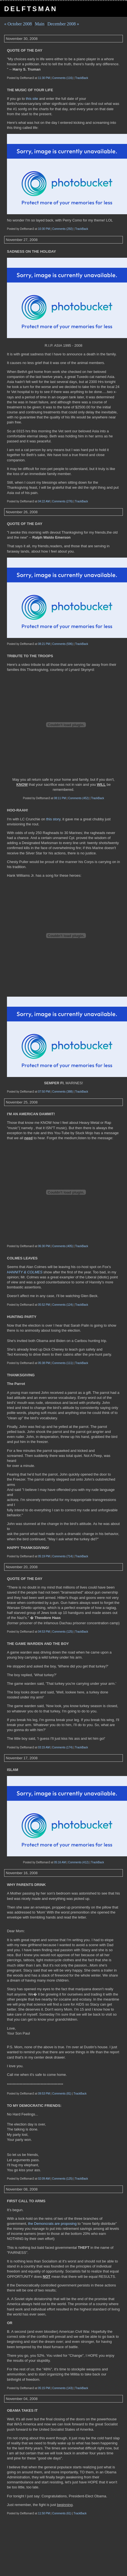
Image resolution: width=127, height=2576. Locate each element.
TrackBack (81, 77)
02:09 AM (44, 2178)
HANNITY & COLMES (25, 1272)
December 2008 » (63, 23)
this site (32, 99)
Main (39, 23)
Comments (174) (62, 1747)
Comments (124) (62, 1304)
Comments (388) (62, 1091)
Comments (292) (62, 228)
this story (53, 819)
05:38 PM (44, 1363)
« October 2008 (18, 23)
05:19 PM (44, 1556)
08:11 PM (60, 798)
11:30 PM (44, 77)
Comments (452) (78, 798)
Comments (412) (78, 1862)
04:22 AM (44, 501)
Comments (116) (62, 77)
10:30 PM (44, 228)
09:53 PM (44, 2093)
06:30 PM (44, 1246)
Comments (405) (62, 1246)
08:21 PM (44, 643)
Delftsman (30, 9)
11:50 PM (44, 2513)
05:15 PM (44, 2388)
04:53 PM (44, 1631)
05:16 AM (60, 1862)
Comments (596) (62, 643)
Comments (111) (62, 1363)
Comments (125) (62, 1631)
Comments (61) (61, 2513)
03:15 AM (44, 1747)
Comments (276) (62, 501)
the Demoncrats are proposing (53, 2223)
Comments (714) (62, 1556)
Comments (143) (62, 2388)
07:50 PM (44, 1091)
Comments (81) (61, 2093)
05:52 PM (44, 1304)
